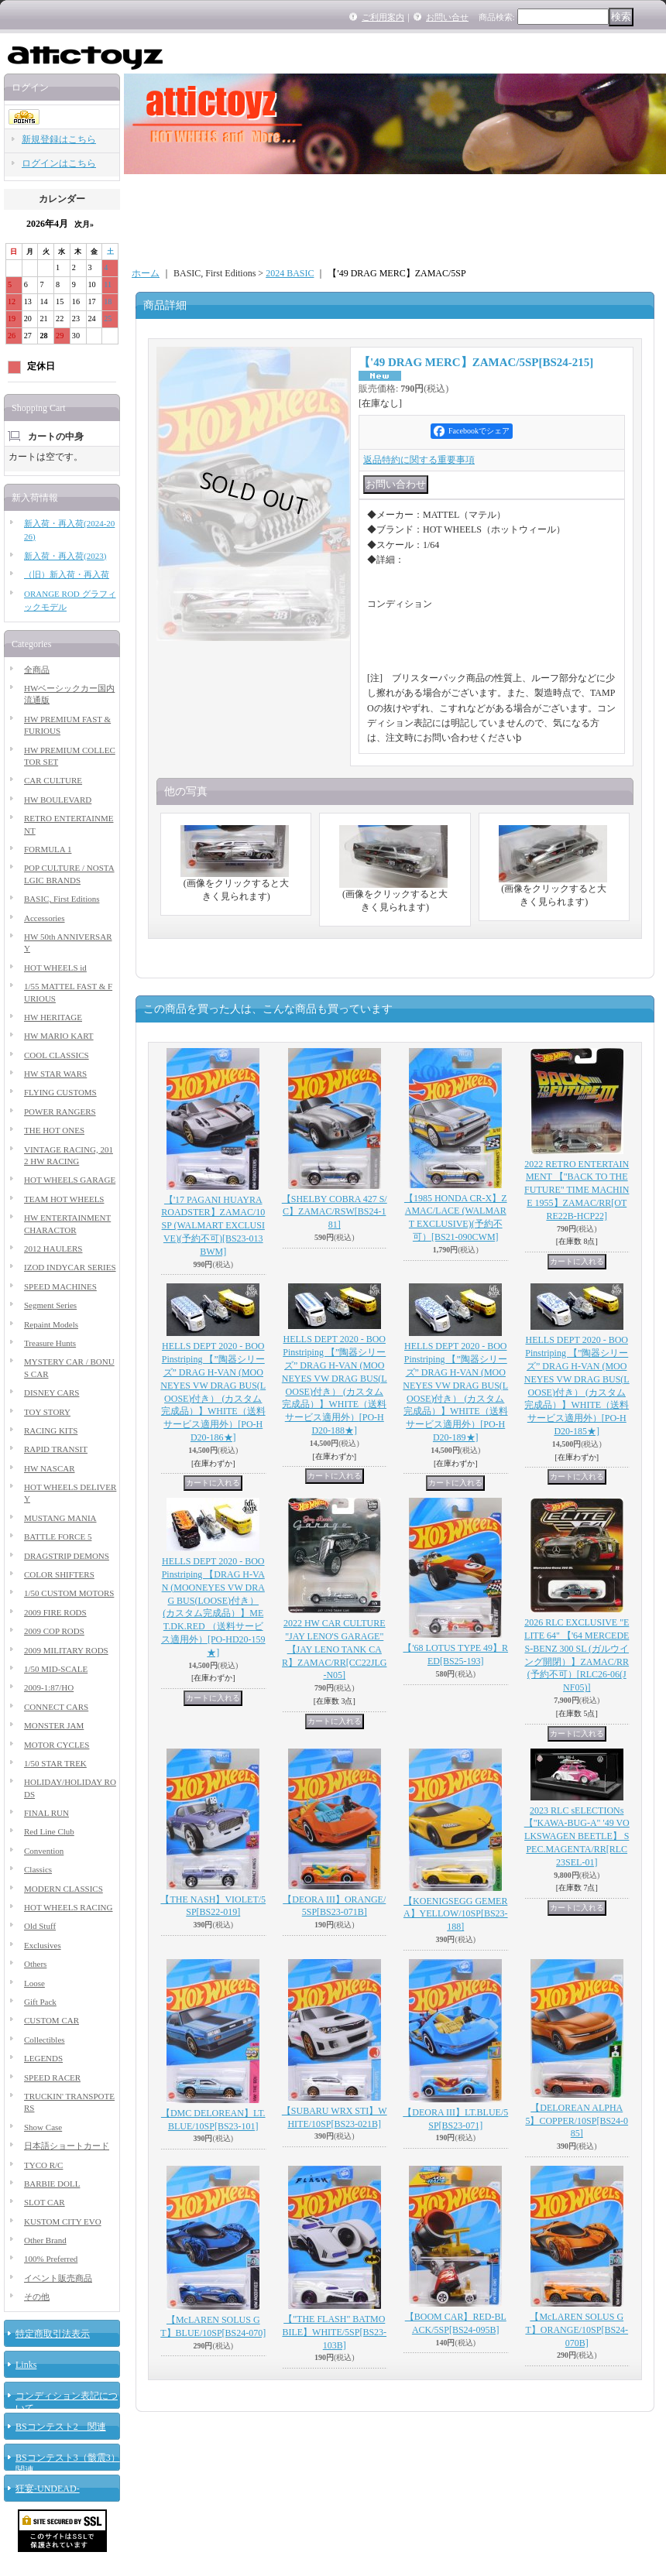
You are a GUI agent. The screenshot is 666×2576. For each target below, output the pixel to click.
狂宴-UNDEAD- (47, 2488)
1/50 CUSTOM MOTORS (69, 1593)
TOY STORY (47, 1411)
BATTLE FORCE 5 (57, 1536)
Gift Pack (40, 2001)
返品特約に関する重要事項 (419, 459)
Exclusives (42, 1945)
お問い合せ (447, 17)
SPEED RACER (52, 2077)
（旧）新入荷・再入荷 (66, 574)
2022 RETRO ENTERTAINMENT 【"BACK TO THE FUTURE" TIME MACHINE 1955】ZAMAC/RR (576, 1190)
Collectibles (44, 2039)
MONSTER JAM (54, 1725)
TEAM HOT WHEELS (64, 1199)
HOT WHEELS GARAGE (69, 1179)
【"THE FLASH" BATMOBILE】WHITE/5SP (334, 2332)
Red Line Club (49, 1831)
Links (25, 2364)
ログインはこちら (59, 163)
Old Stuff (40, 1925)
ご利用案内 (383, 17)
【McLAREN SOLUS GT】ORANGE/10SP (576, 2329)
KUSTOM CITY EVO (62, 2221)
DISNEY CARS (51, 1392)
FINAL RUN (46, 1812)
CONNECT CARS (56, 1706)
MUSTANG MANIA (60, 1518)
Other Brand (45, 2240)
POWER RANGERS (60, 1111)
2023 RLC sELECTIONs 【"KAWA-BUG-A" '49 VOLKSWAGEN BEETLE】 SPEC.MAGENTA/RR (577, 1836)
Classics (38, 1869)
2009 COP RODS (54, 1631)
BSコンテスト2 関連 (60, 2426)
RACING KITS (50, 1430)
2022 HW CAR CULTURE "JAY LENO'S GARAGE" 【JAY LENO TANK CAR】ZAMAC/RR (334, 1649)
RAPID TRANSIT (56, 1449)
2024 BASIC (290, 273)
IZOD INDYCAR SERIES (70, 1267)
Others (35, 1963)
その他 (37, 2296)
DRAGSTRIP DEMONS (66, 1555)
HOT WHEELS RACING (68, 1907)
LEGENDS (43, 2058)
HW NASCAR (49, 1468)
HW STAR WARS (55, 1073)
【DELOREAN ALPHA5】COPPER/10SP (576, 2120)
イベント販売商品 (58, 2278)
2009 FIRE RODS (55, 1612)
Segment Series (50, 1305)
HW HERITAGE (53, 1017)
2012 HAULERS (53, 1248)
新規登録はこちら (59, 139)
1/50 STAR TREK (55, 1763)
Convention (44, 1850)
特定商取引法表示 (52, 2333)
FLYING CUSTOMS (60, 1092)
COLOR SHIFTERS (59, 1574)
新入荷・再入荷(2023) (65, 555)
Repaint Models (51, 1324)
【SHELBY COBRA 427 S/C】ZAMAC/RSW (334, 1212)
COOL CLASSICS (56, 1055)
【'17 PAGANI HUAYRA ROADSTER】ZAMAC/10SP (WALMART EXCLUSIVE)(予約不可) (213, 1225)
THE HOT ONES (54, 1130)
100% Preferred (50, 2258)
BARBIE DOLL (52, 2183)
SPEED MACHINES (60, 1286)
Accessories (44, 918)
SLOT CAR (44, 2202)
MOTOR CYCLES (56, 1744)
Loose (34, 1983)
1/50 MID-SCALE (56, 1668)
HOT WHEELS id (55, 967)
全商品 (37, 669)
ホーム (146, 273)
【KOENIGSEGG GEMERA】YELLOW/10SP (455, 1914)
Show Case (43, 2127)
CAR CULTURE (53, 780)
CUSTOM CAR (51, 2020)
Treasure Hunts (50, 1343)
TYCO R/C (43, 2165)
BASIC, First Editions (62, 898)
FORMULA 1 (47, 849)
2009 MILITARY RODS (66, 1650)
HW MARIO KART (59, 1035)
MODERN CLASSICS (63, 1888)
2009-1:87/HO (49, 1687)
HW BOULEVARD (57, 799)
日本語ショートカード (66, 2145)
